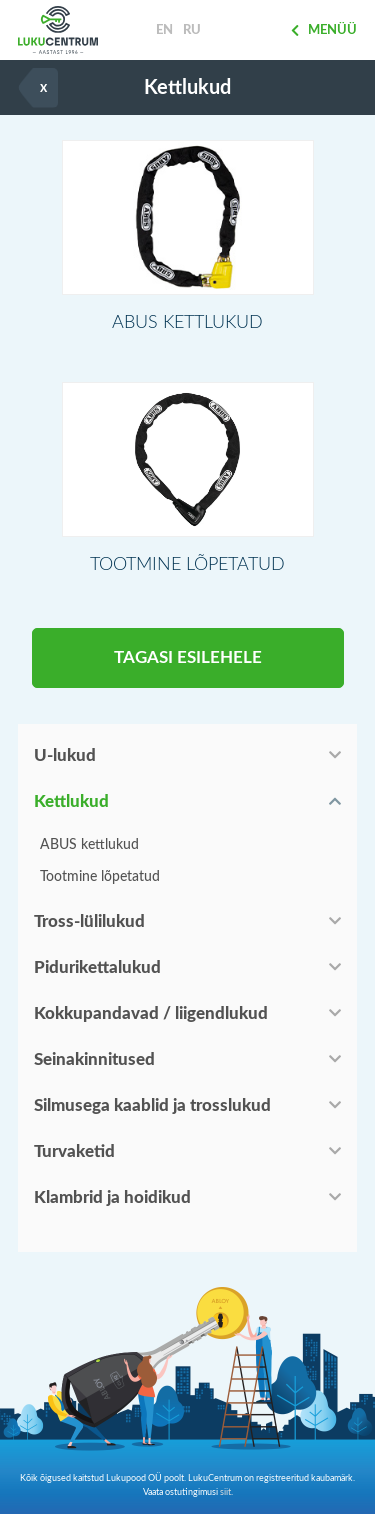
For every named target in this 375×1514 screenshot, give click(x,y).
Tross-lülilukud (89, 921)
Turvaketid (74, 1151)
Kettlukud (71, 801)
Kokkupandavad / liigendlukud (151, 1013)
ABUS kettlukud (89, 845)
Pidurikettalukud (97, 967)
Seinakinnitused (94, 1059)
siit (225, 1492)
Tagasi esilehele (188, 657)
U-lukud (65, 755)
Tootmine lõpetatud (100, 877)
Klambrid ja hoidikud (112, 1197)
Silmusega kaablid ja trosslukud (152, 1105)
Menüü (324, 30)
